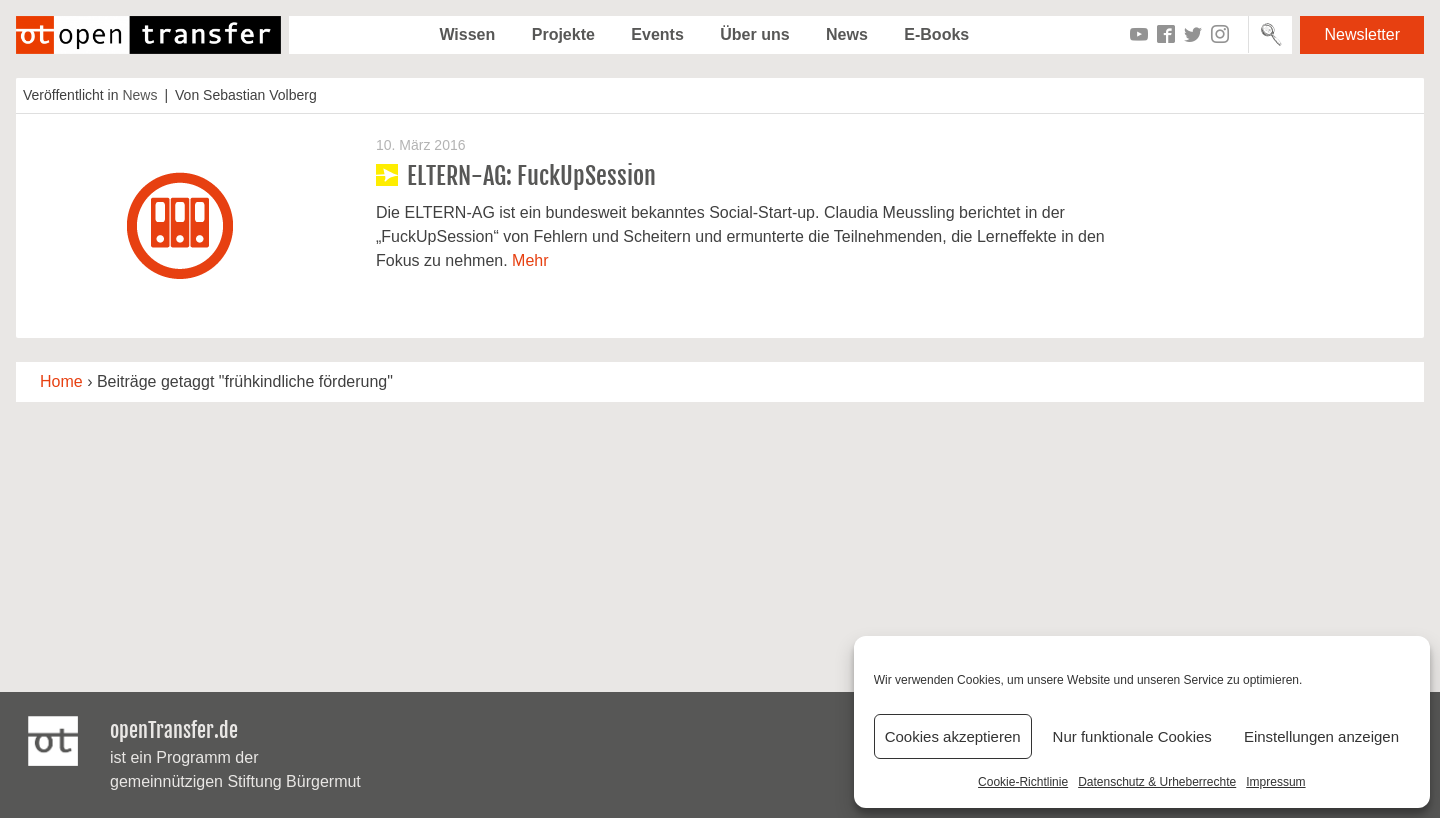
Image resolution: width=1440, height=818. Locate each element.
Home (61, 381)
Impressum (1275, 782)
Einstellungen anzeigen (1321, 736)
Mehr (530, 260)
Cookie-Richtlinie (1023, 782)
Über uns (754, 34)
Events (657, 34)
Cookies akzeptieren (953, 736)
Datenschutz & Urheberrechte (1157, 782)
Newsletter (1362, 34)
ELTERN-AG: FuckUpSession (531, 176)
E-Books (936, 34)
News (847, 34)
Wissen (467, 34)
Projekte (563, 34)
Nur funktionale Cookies (1132, 736)
